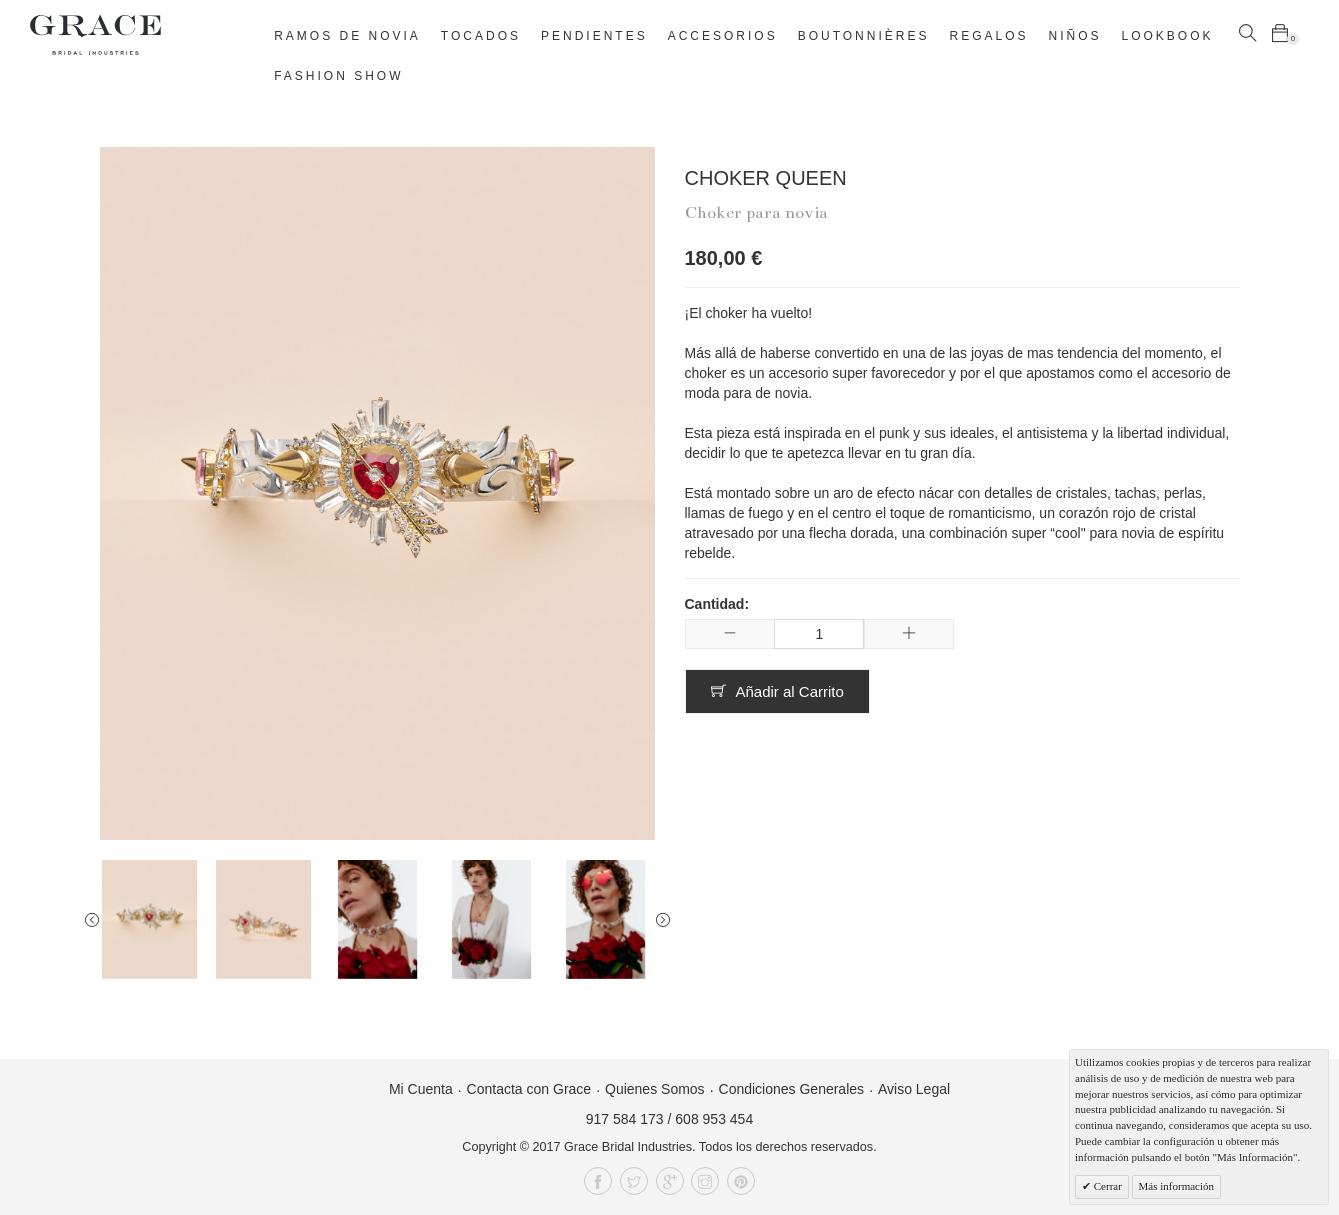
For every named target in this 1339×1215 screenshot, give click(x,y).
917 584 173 (625, 1119)
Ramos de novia (347, 36)
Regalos (988, 36)
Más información (1176, 1186)
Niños (1075, 36)
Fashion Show (338, 76)
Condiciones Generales (792, 1089)
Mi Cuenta (421, 1089)
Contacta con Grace (529, 1089)
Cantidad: (717, 604)
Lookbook (1168, 36)
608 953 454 (714, 1119)
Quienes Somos (655, 1089)
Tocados (481, 36)
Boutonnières (864, 36)
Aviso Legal (914, 1089)
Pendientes (594, 36)
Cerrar (1106, 1186)
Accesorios (723, 36)
